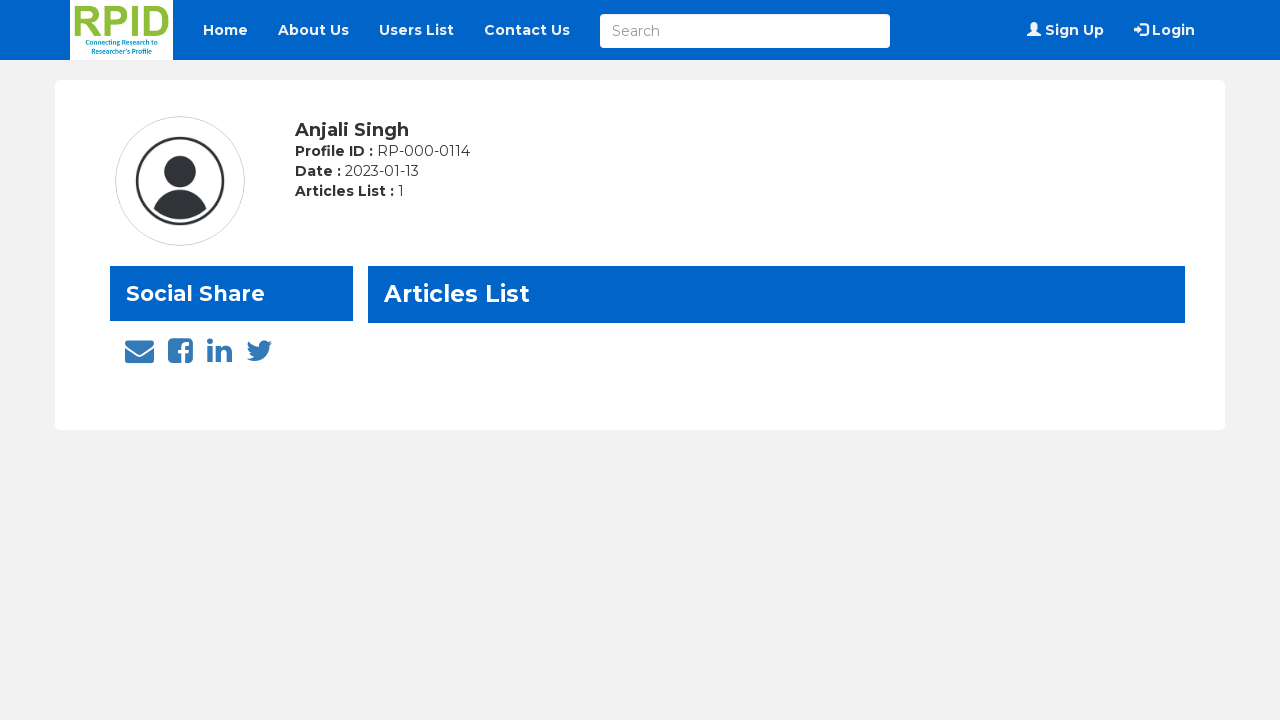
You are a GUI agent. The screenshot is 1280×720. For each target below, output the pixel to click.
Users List (416, 30)
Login (1164, 30)
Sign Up (1065, 30)
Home (225, 30)
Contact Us (527, 30)
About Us (313, 30)
